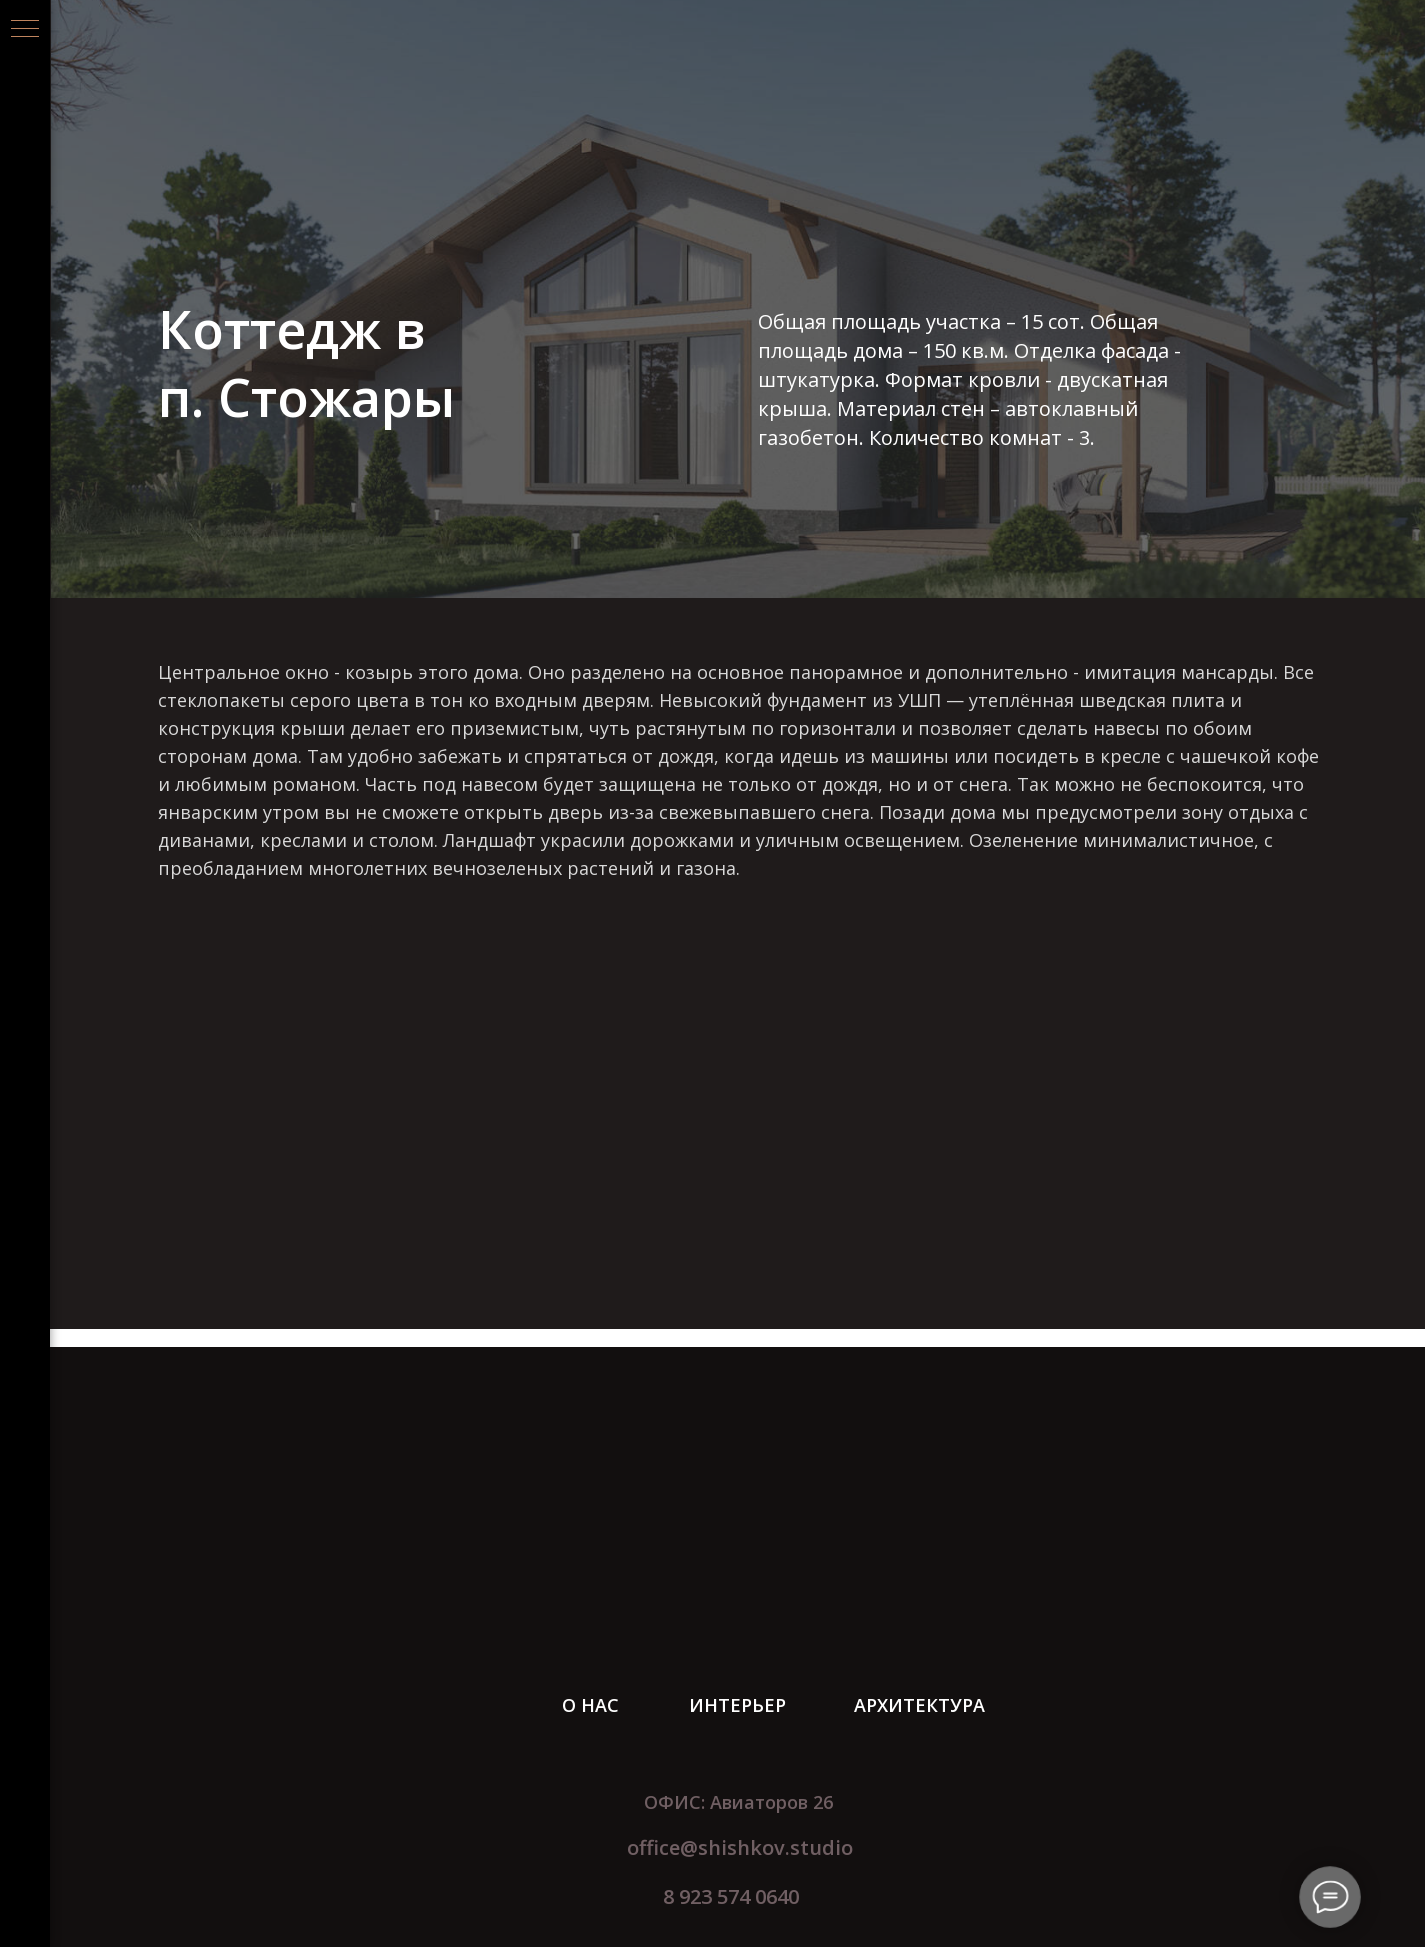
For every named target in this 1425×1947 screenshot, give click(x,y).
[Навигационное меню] (25, 30)
